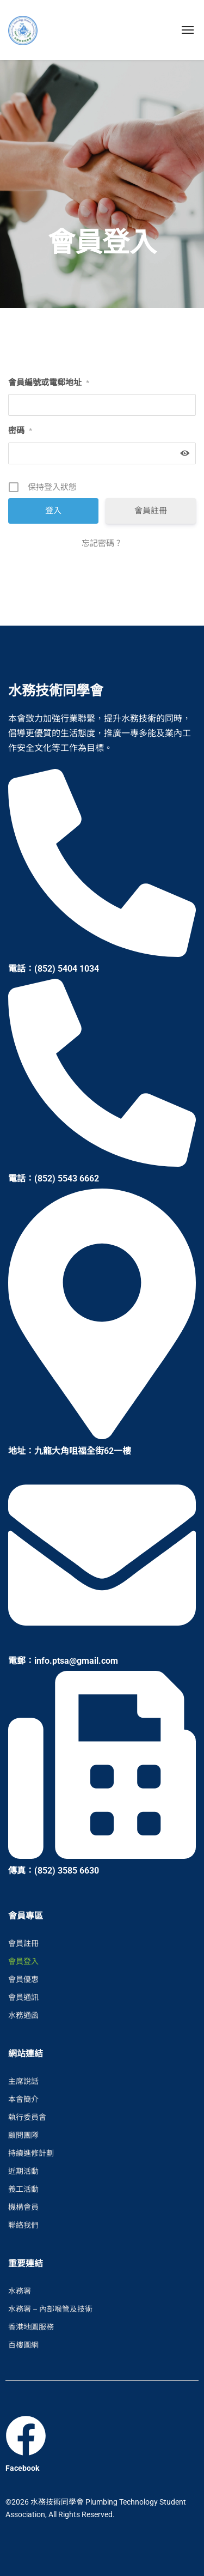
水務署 (19, 2291)
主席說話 (23, 2081)
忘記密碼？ (102, 543)
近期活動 (23, 2171)
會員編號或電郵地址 (48, 383)
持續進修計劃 (31, 2153)
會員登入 (23, 1961)
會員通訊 (23, 1997)
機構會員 (23, 2207)
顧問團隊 (23, 2135)
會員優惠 (23, 1979)
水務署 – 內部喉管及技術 (50, 2309)
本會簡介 (23, 2099)
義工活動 (23, 2189)
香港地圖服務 (31, 2327)
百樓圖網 (23, 2345)
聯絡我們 (23, 2225)
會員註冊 (150, 511)
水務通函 (23, 2015)
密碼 (20, 431)
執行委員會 (27, 2117)
